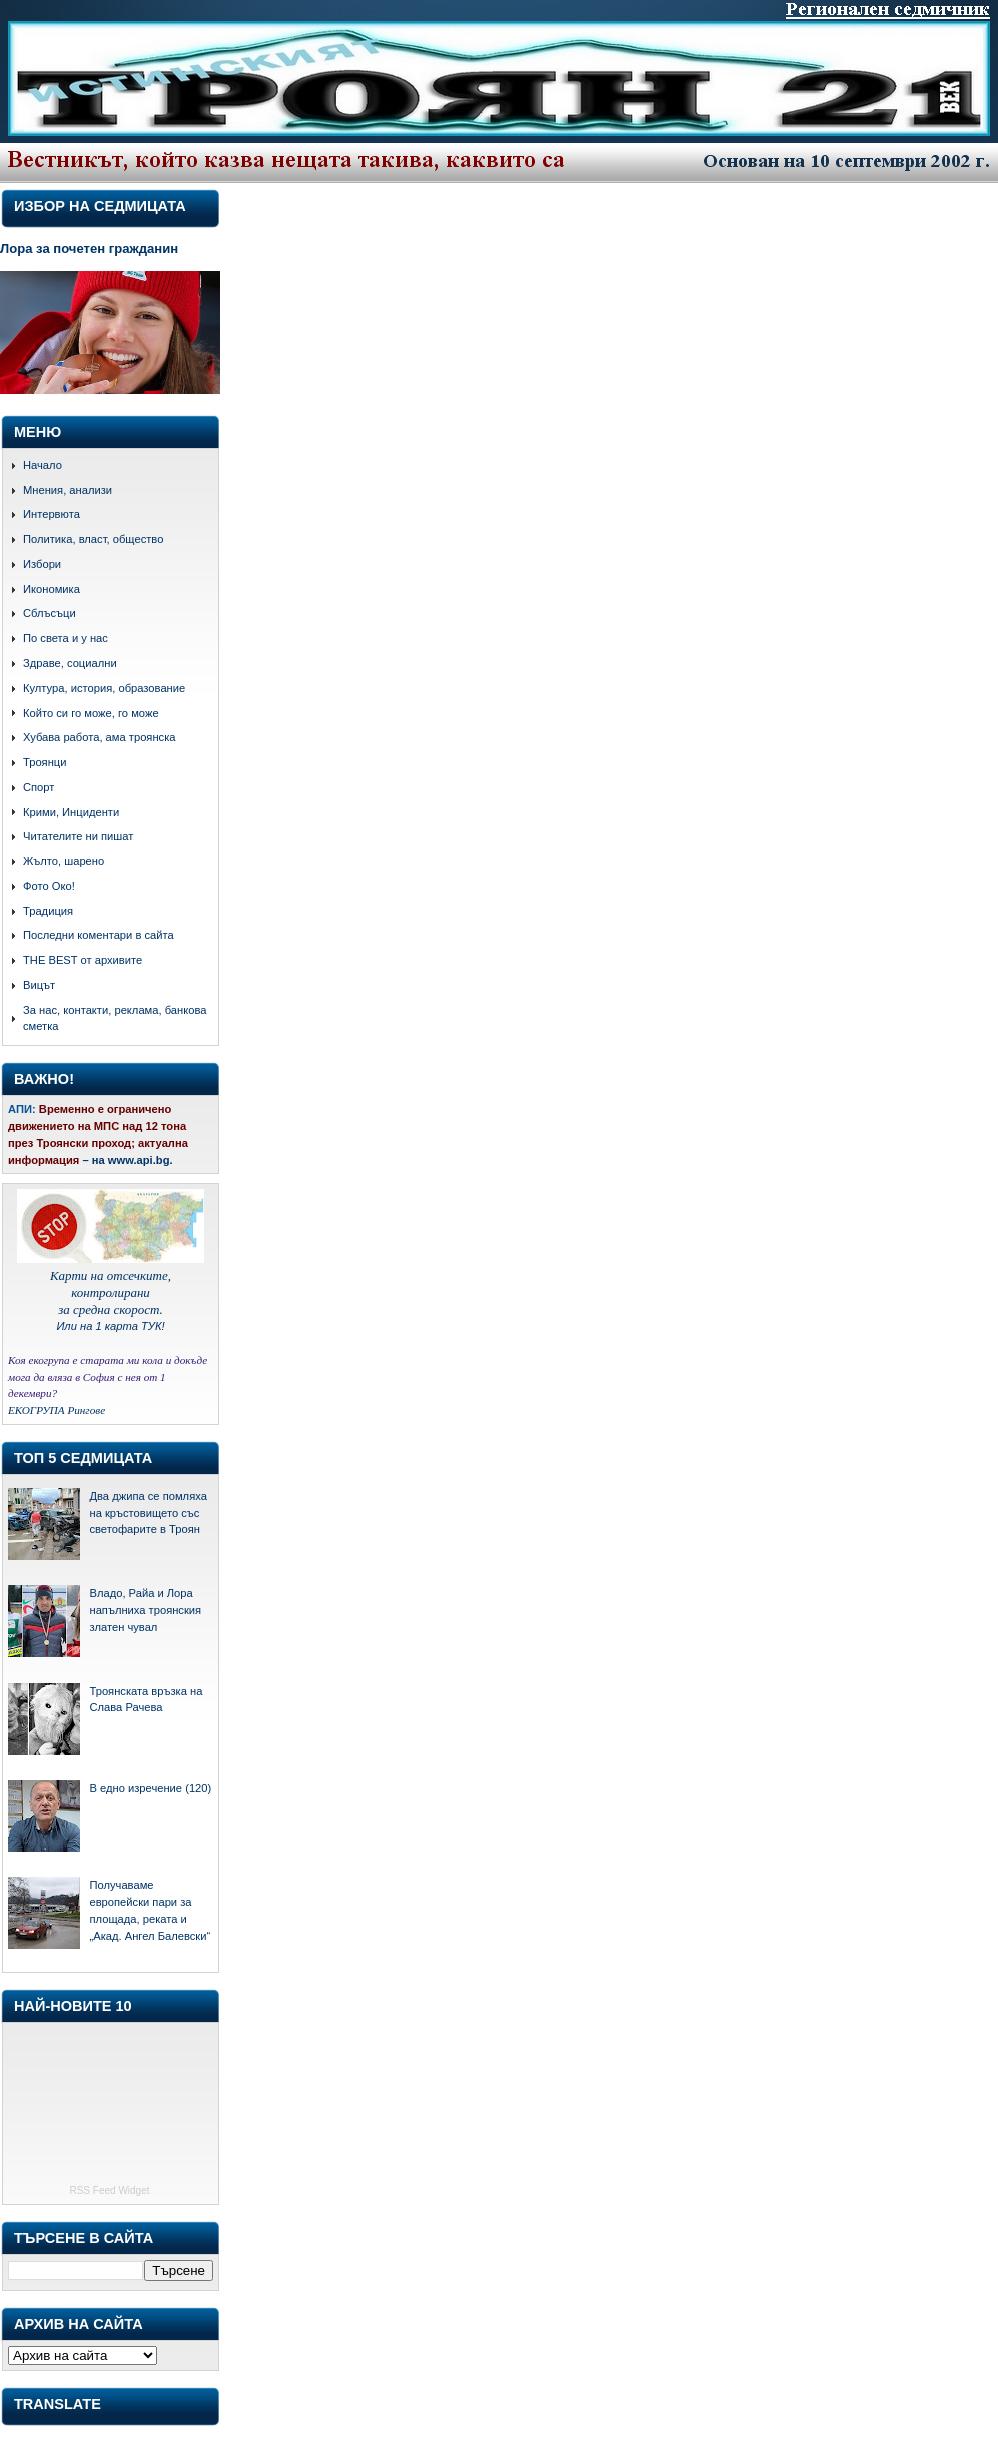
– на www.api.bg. (127, 1160)
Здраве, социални (70, 663)
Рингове (86, 1410)
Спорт (38, 787)
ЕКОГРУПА (36, 1410)
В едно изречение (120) (150, 1788)
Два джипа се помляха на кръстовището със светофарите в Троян (147, 1513)
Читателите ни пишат (78, 836)
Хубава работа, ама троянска (99, 737)
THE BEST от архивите (82, 960)
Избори (42, 564)
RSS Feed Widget (109, 2190)
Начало (42, 465)
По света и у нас (65, 638)
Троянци (44, 762)
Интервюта (51, 514)
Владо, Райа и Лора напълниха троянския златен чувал (145, 1610)
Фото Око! (49, 886)
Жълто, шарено (63, 861)
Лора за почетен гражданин (89, 248)
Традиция (48, 911)
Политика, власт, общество (93, 539)
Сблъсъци (49, 613)
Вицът (39, 985)
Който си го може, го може (91, 713)
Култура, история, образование (104, 688)
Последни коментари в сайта (98, 935)
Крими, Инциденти (71, 812)
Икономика (51, 589)
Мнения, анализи (67, 490)
